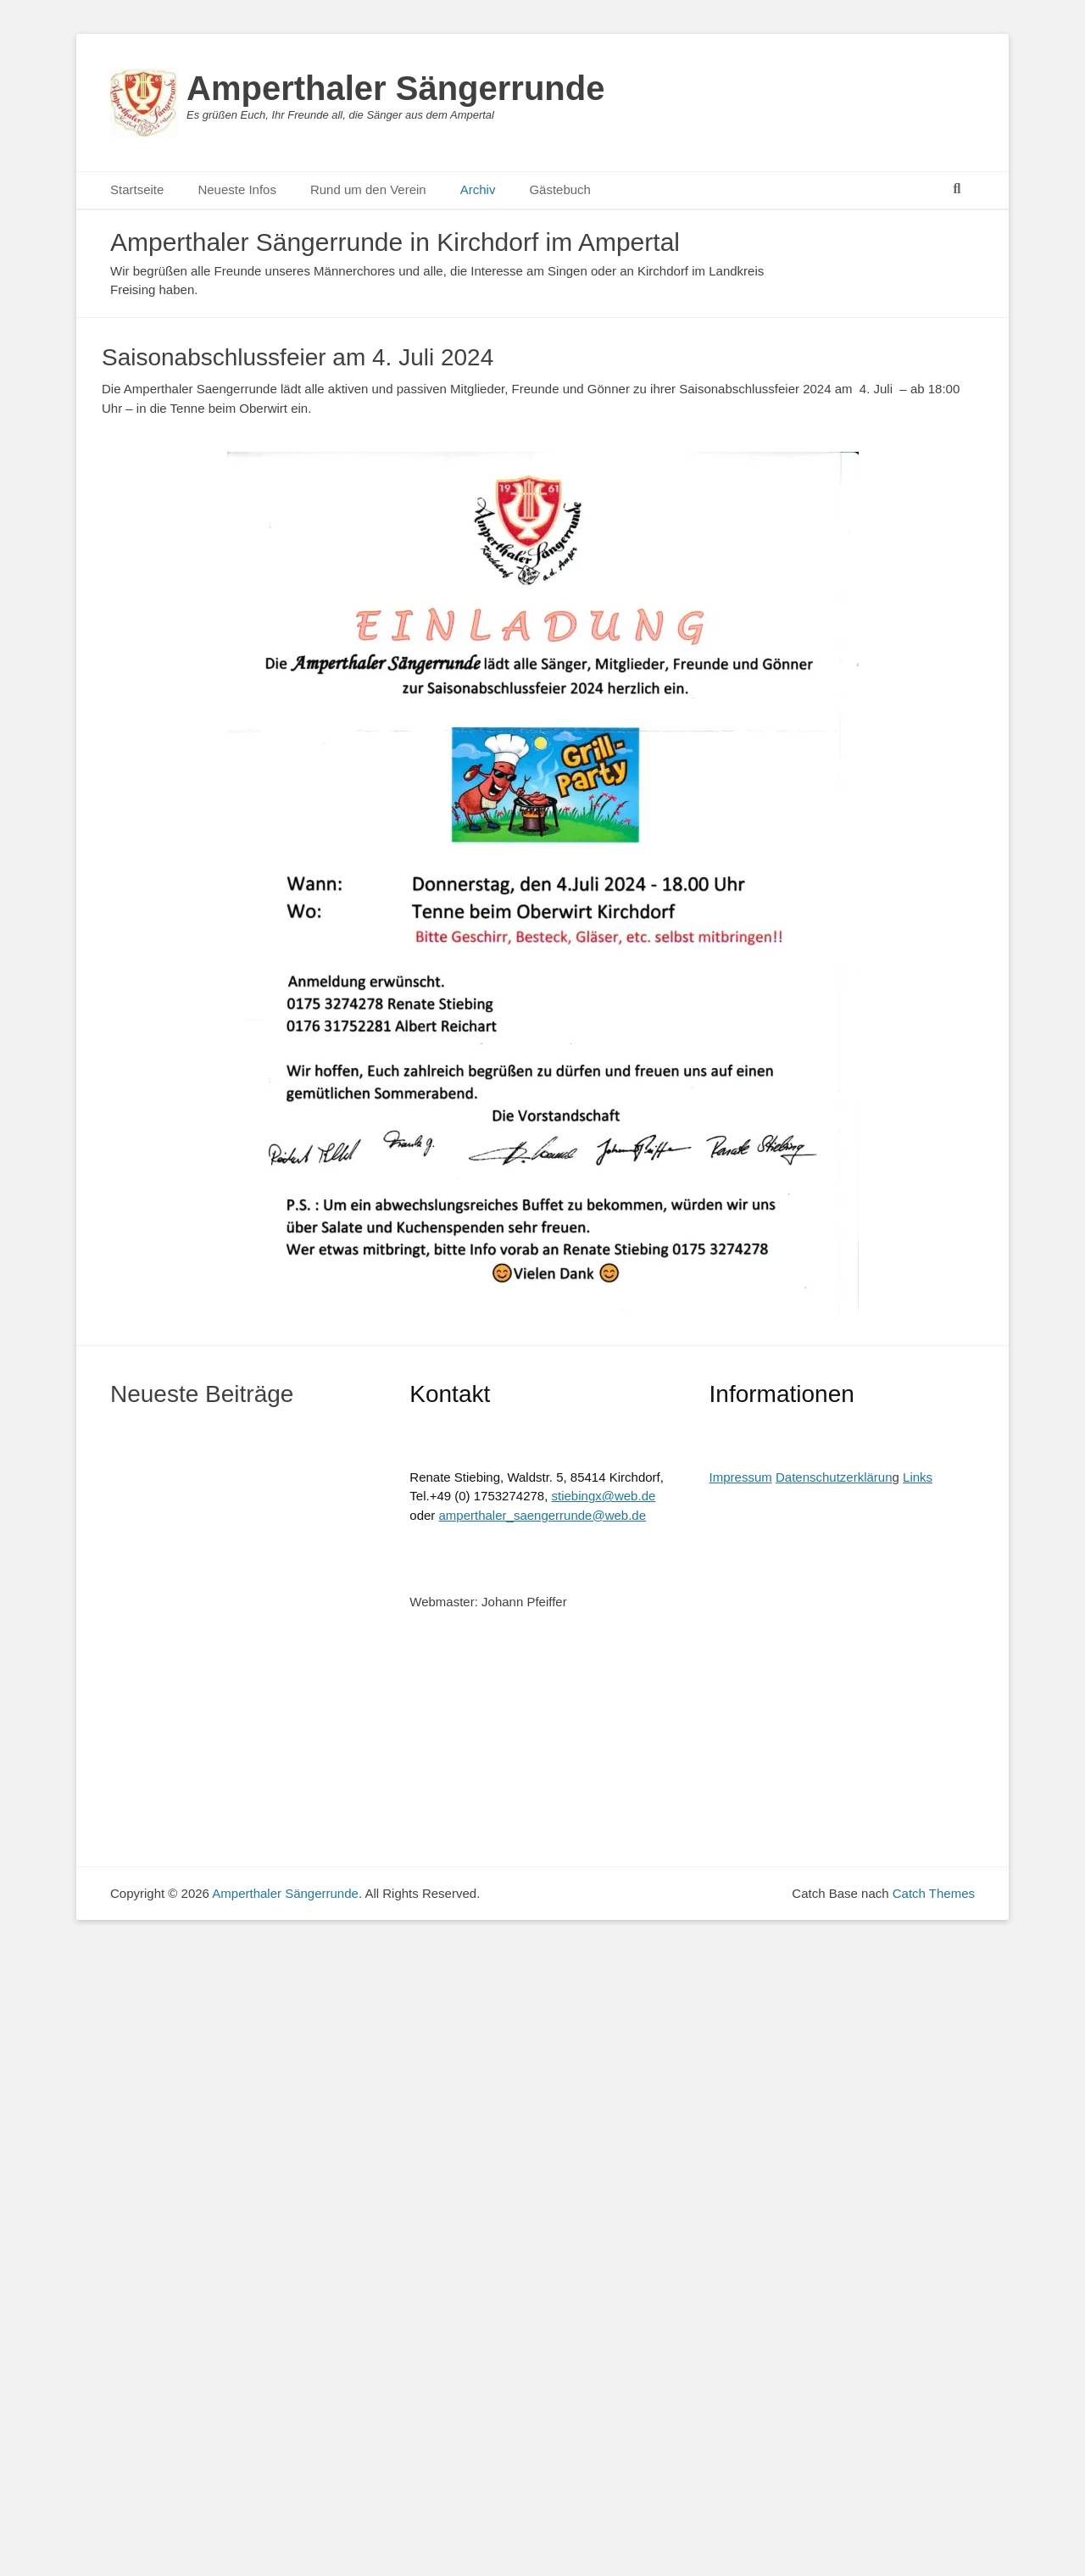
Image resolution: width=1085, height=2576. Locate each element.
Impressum (740, 1477)
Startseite (137, 189)
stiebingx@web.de (604, 1495)
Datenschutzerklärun (834, 1477)
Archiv (478, 189)
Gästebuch (560, 189)
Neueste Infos (237, 189)
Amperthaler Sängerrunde (395, 88)
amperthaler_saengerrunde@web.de (543, 1515)
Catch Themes (934, 1893)
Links (917, 1477)
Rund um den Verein (368, 189)
